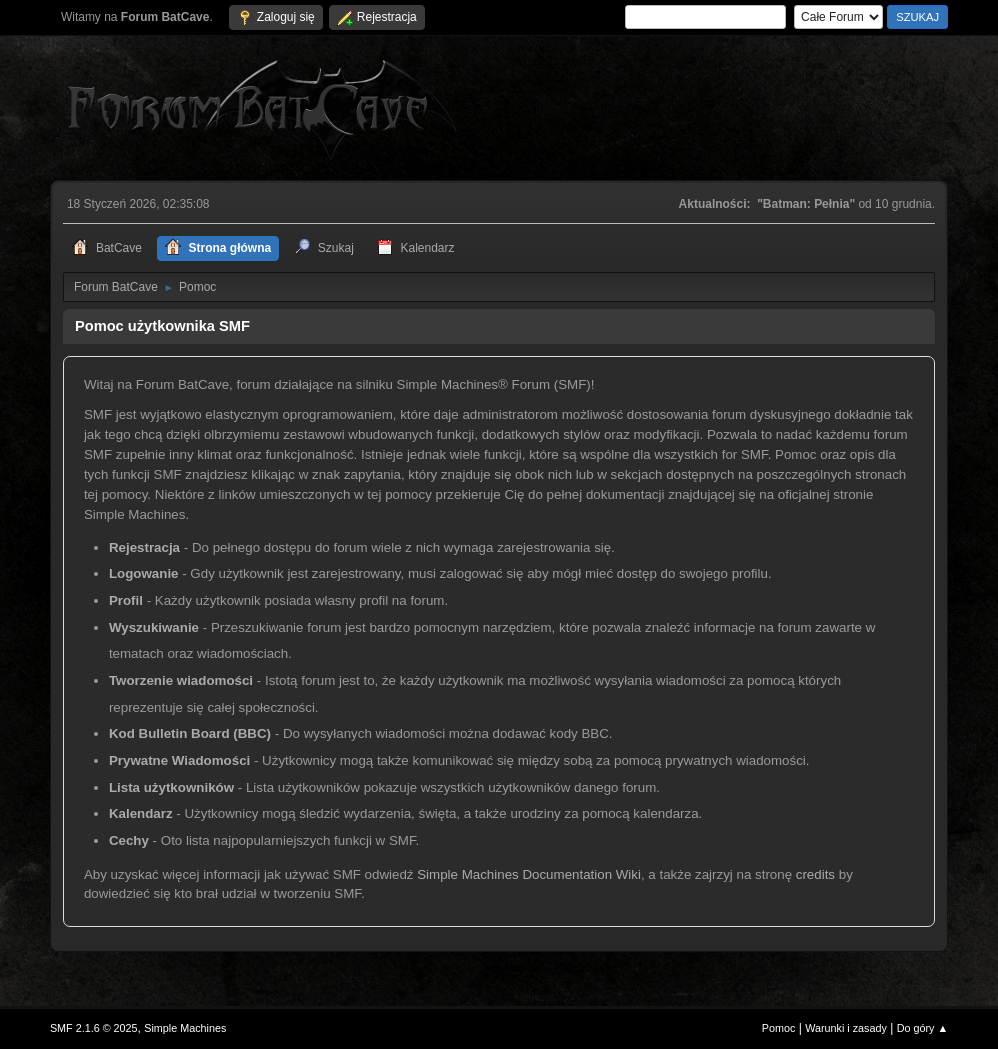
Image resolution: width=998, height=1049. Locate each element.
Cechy (129, 840)
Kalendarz (141, 813)
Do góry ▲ (922, 1028)
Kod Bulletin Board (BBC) (190, 733)
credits (815, 874)
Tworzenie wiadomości (181, 680)
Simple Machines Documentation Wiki (529, 874)
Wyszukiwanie (154, 627)
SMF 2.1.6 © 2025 (94, 1028)
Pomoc (779, 1028)
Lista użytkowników (171, 787)
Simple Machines (185, 1028)
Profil (126, 600)
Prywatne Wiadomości (179, 760)
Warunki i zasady (846, 1028)
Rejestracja (144, 547)
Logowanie (144, 573)
